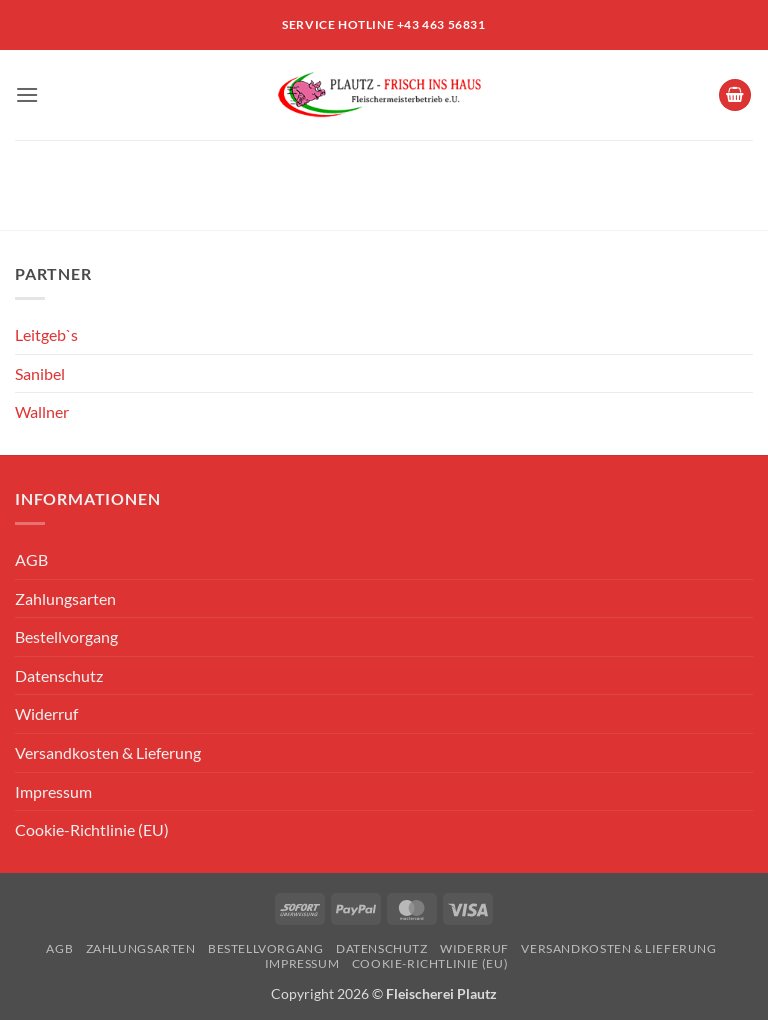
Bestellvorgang (66, 636)
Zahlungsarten (65, 598)
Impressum (53, 791)
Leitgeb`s (46, 334)
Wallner (42, 411)
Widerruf (46, 713)
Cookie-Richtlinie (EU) (92, 829)
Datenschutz (59, 675)
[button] (27, 94)
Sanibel (40, 373)
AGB (31, 559)
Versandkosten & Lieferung (108, 752)
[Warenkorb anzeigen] (735, 95)
